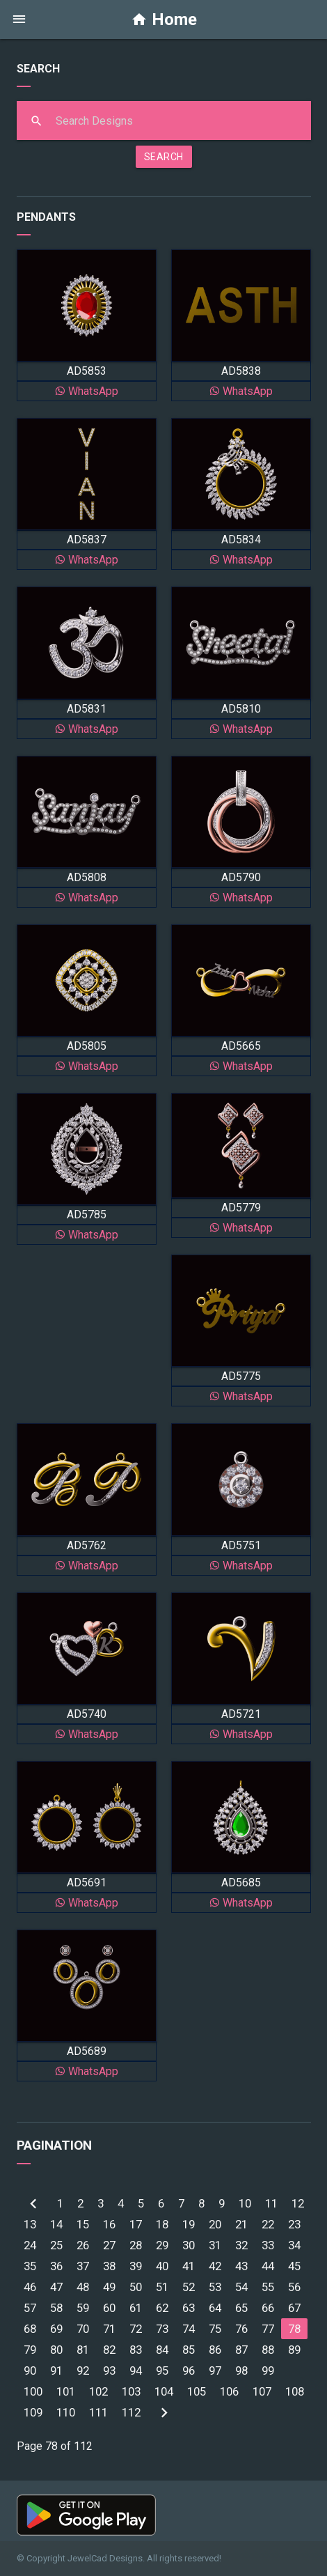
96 (188, 2370)
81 (83, 2350)
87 (241, 2350)
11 (271, 2203)
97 (215, 2370)
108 (294, 2391)
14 (56, 2224)
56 (294, 2287)
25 (56, 2245)
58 (56, 2308)
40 (162, 2266)
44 (268, 2266)
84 (162, 2350)
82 (109, 2350)
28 (135, 2245)
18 (162, 2224)
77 (268, 2329)
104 (163, 2391)
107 (262, 2391)
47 (56, 2287)
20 (215, 2224)
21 (241, 2224)
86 (215, 2350)
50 (135, 2287)
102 (98, 2391)
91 (56, 2370)
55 (268, 2287)
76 (241, 2329)
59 (83, 2308)
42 (215, 2266)
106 (229, 2391)
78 (294, 2329)
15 (83, 2224)
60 (109, 2308)
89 (294, 2350)
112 (131, 2412)
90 (30, 2370)
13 (30, 2224)
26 (83, 2245)
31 (215, 2245)
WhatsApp (86, 391)
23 (294, 2224)
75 (215, 2329)
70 (83, 2329)
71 (109, 2329)
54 (241, 2287)
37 (83, 2266)
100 (33, 2391)
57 (30, 2308)
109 (33, 2412)
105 (196, 2391)
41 (188, 2266)
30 (188, 2245)
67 (294, 2308)
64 (215, 2308)
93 (109, 2370)
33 (268, 2245)
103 (131, 2391)
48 (83, 2287)
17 (135, 2224)
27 (109, 2245)
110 (65, 2412)
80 (56, 2350)
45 (294, 2266)
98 (241, 2370)
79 (30, 2350)
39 (135, 2266)
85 (188, 2350)
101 (65, 2391)
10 (245, 2203)
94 (135, 2370)
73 (162, 2329)
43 (241, 2266)
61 (135, 2308)
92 (83, 2370)
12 (298, 2203)
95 (162, 2370)
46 (30, 2287)
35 (30, 2266)
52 (188, 2287)
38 (109, 2266)
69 (56, 2329)
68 (30, 2329)
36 (56, 2266)
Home (164, 19)
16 (109, 2224)
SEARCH (164, 156)
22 (268, 2224)
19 (188, 2224)
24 (30, 2245)
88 (268, 2350)
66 (268, 2308)
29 (162, 2245)
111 (98, 2412)
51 (162, 2287)
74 (188, 2329)
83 (135, 2350)
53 (215, 2287)
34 (294, 2245)
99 (268, 2370)
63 (188, 2308)
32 (241, 2245)
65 (241, 2308)
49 (109, 2287)
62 (162, 2308)
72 (135, 2329)
